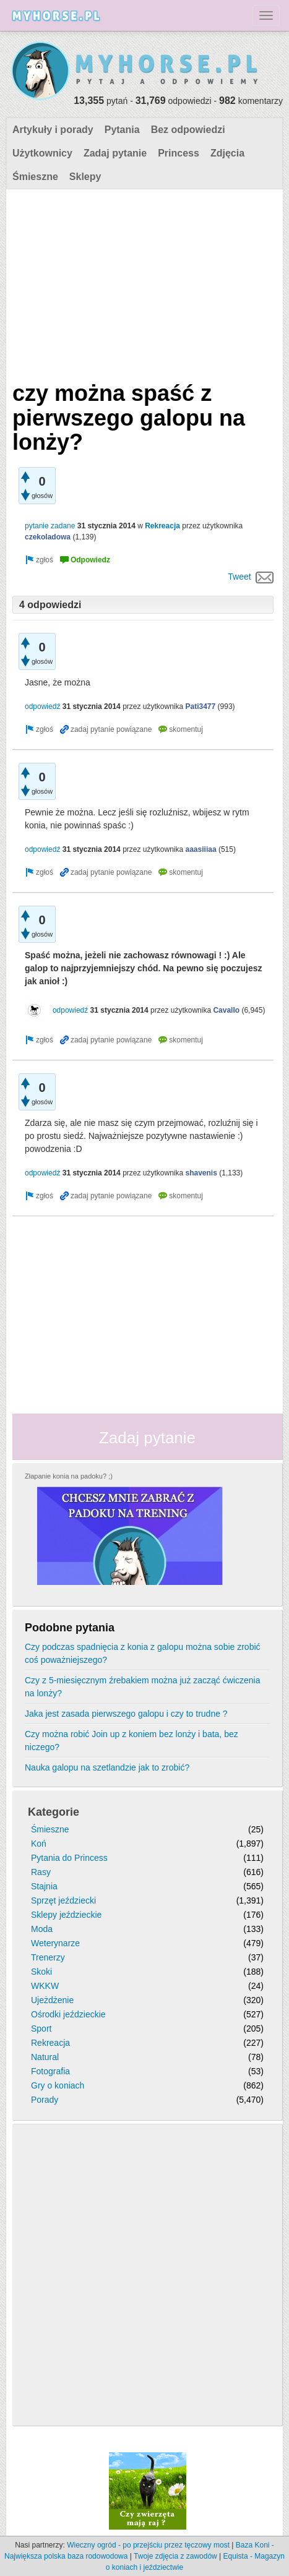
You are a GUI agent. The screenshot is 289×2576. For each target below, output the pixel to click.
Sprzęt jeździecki (63, 1900)
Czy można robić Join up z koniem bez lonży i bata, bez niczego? (131, 1740)
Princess (178, 153)
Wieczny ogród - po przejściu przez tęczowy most (148, 2545)
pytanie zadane (50, 526)
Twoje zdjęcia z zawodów (175, 2556)
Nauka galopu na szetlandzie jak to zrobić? (107, 1767)
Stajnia (44, 1886)
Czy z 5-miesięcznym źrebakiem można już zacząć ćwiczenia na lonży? (142, 1686)
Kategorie (53, 1812)
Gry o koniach (57, 2085)
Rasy (41, 1872)
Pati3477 (201, 706)
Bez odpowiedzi (188, 129)
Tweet (239, 577)
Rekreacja (162, 526)
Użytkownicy (42, 153)
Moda (42, 1929)
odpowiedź (42, 706)
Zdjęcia (227, 153)
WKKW (45, 1986)
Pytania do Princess (69, 1858)
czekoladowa (48, 537)
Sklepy (85, 176)
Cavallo (226, 1010)
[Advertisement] (143, 282)
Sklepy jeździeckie (66, 1915)
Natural (45, 2057)
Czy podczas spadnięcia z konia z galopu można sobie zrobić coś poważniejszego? (143, 1653)
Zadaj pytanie (115, 153)
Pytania (122, 129)
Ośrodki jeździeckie (68, 2014)
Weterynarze (55, 1943)
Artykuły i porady (52, 129)
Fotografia (50, 2071)
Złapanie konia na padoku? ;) (69, 1476)
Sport (41, 2028)
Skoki (41, 1972)
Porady (44, 2100)
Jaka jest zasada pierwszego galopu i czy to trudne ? (126, 1714)
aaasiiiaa (201, 849)
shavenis (201, 1173)
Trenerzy (48, 1957)
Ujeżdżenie (52, 2000)
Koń (38, 1843)
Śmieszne (35, 176)
